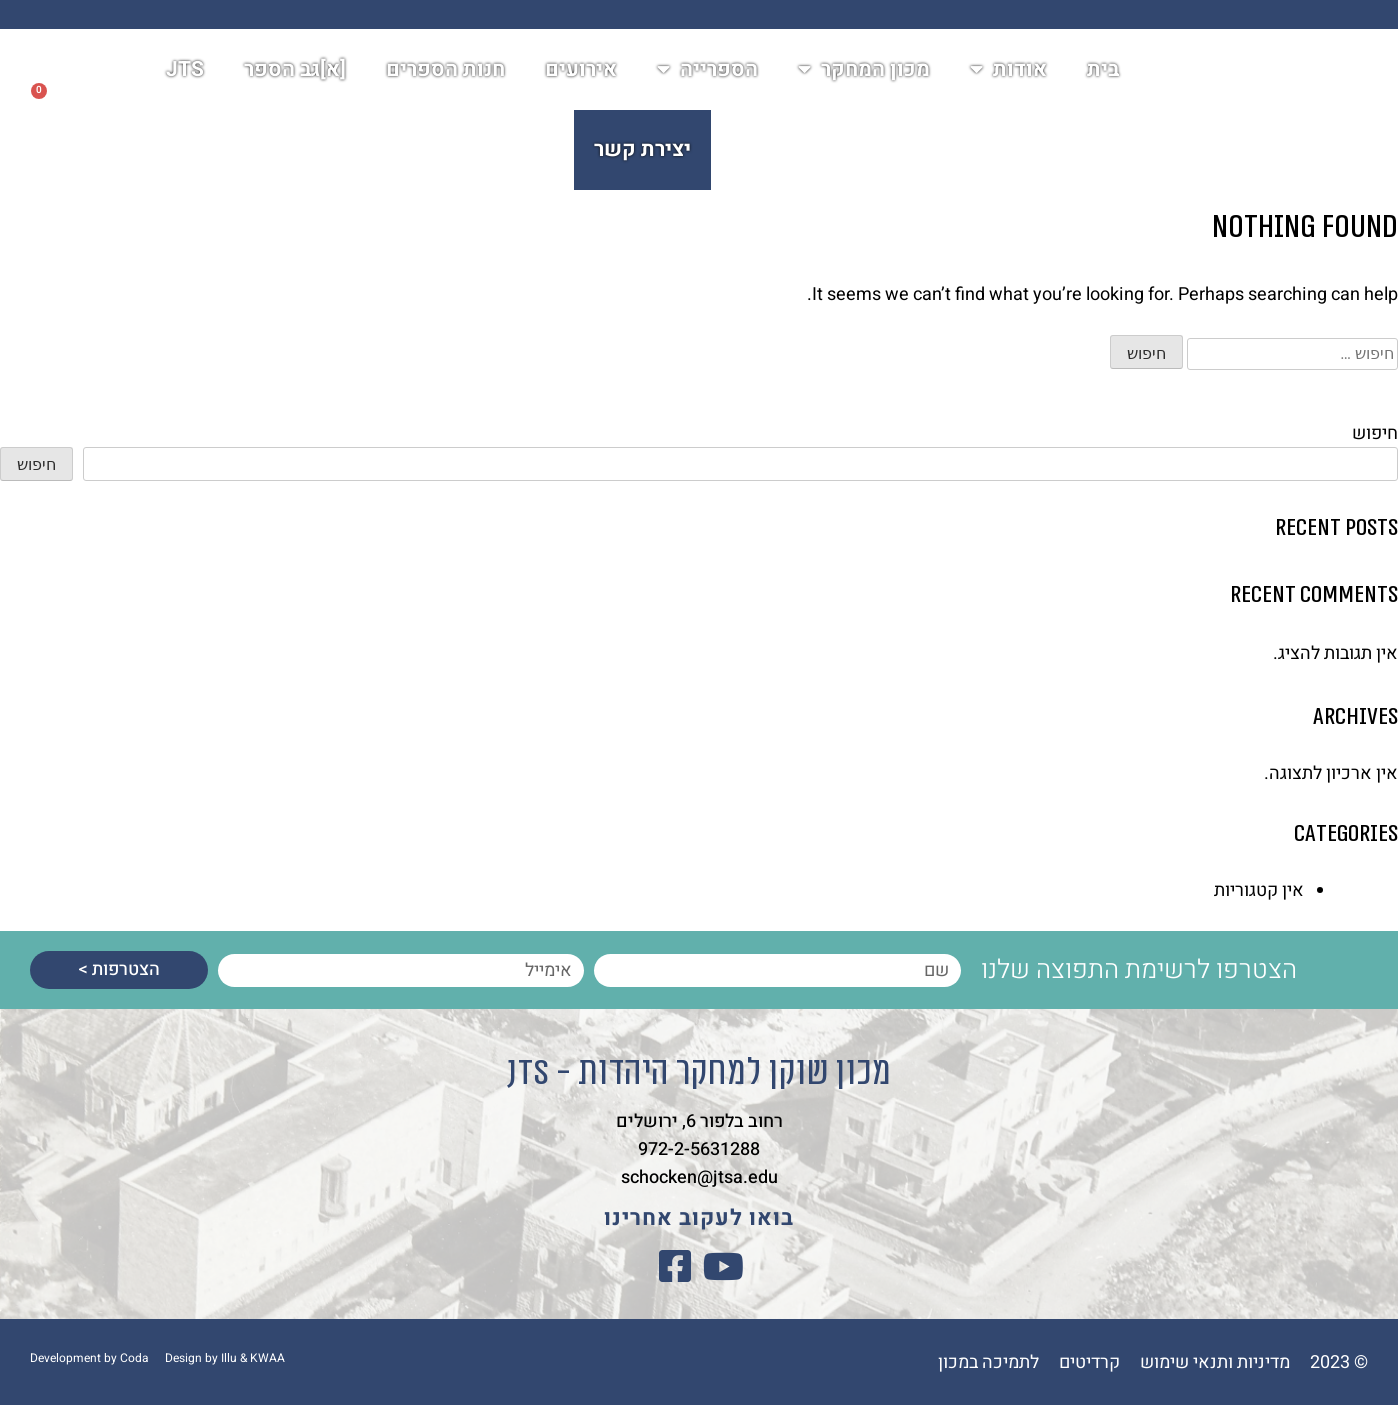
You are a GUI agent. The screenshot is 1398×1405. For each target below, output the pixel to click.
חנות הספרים (445, 80)
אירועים (581, 80)
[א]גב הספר (295, 80)
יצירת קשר (642, 160)
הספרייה (707, 80)
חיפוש (1375, 433)
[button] (95, 121)
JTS (185, 80)
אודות (1008, 80)
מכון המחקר (864, 80)
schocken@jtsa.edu (699, 1175)
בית (1103, 80)
